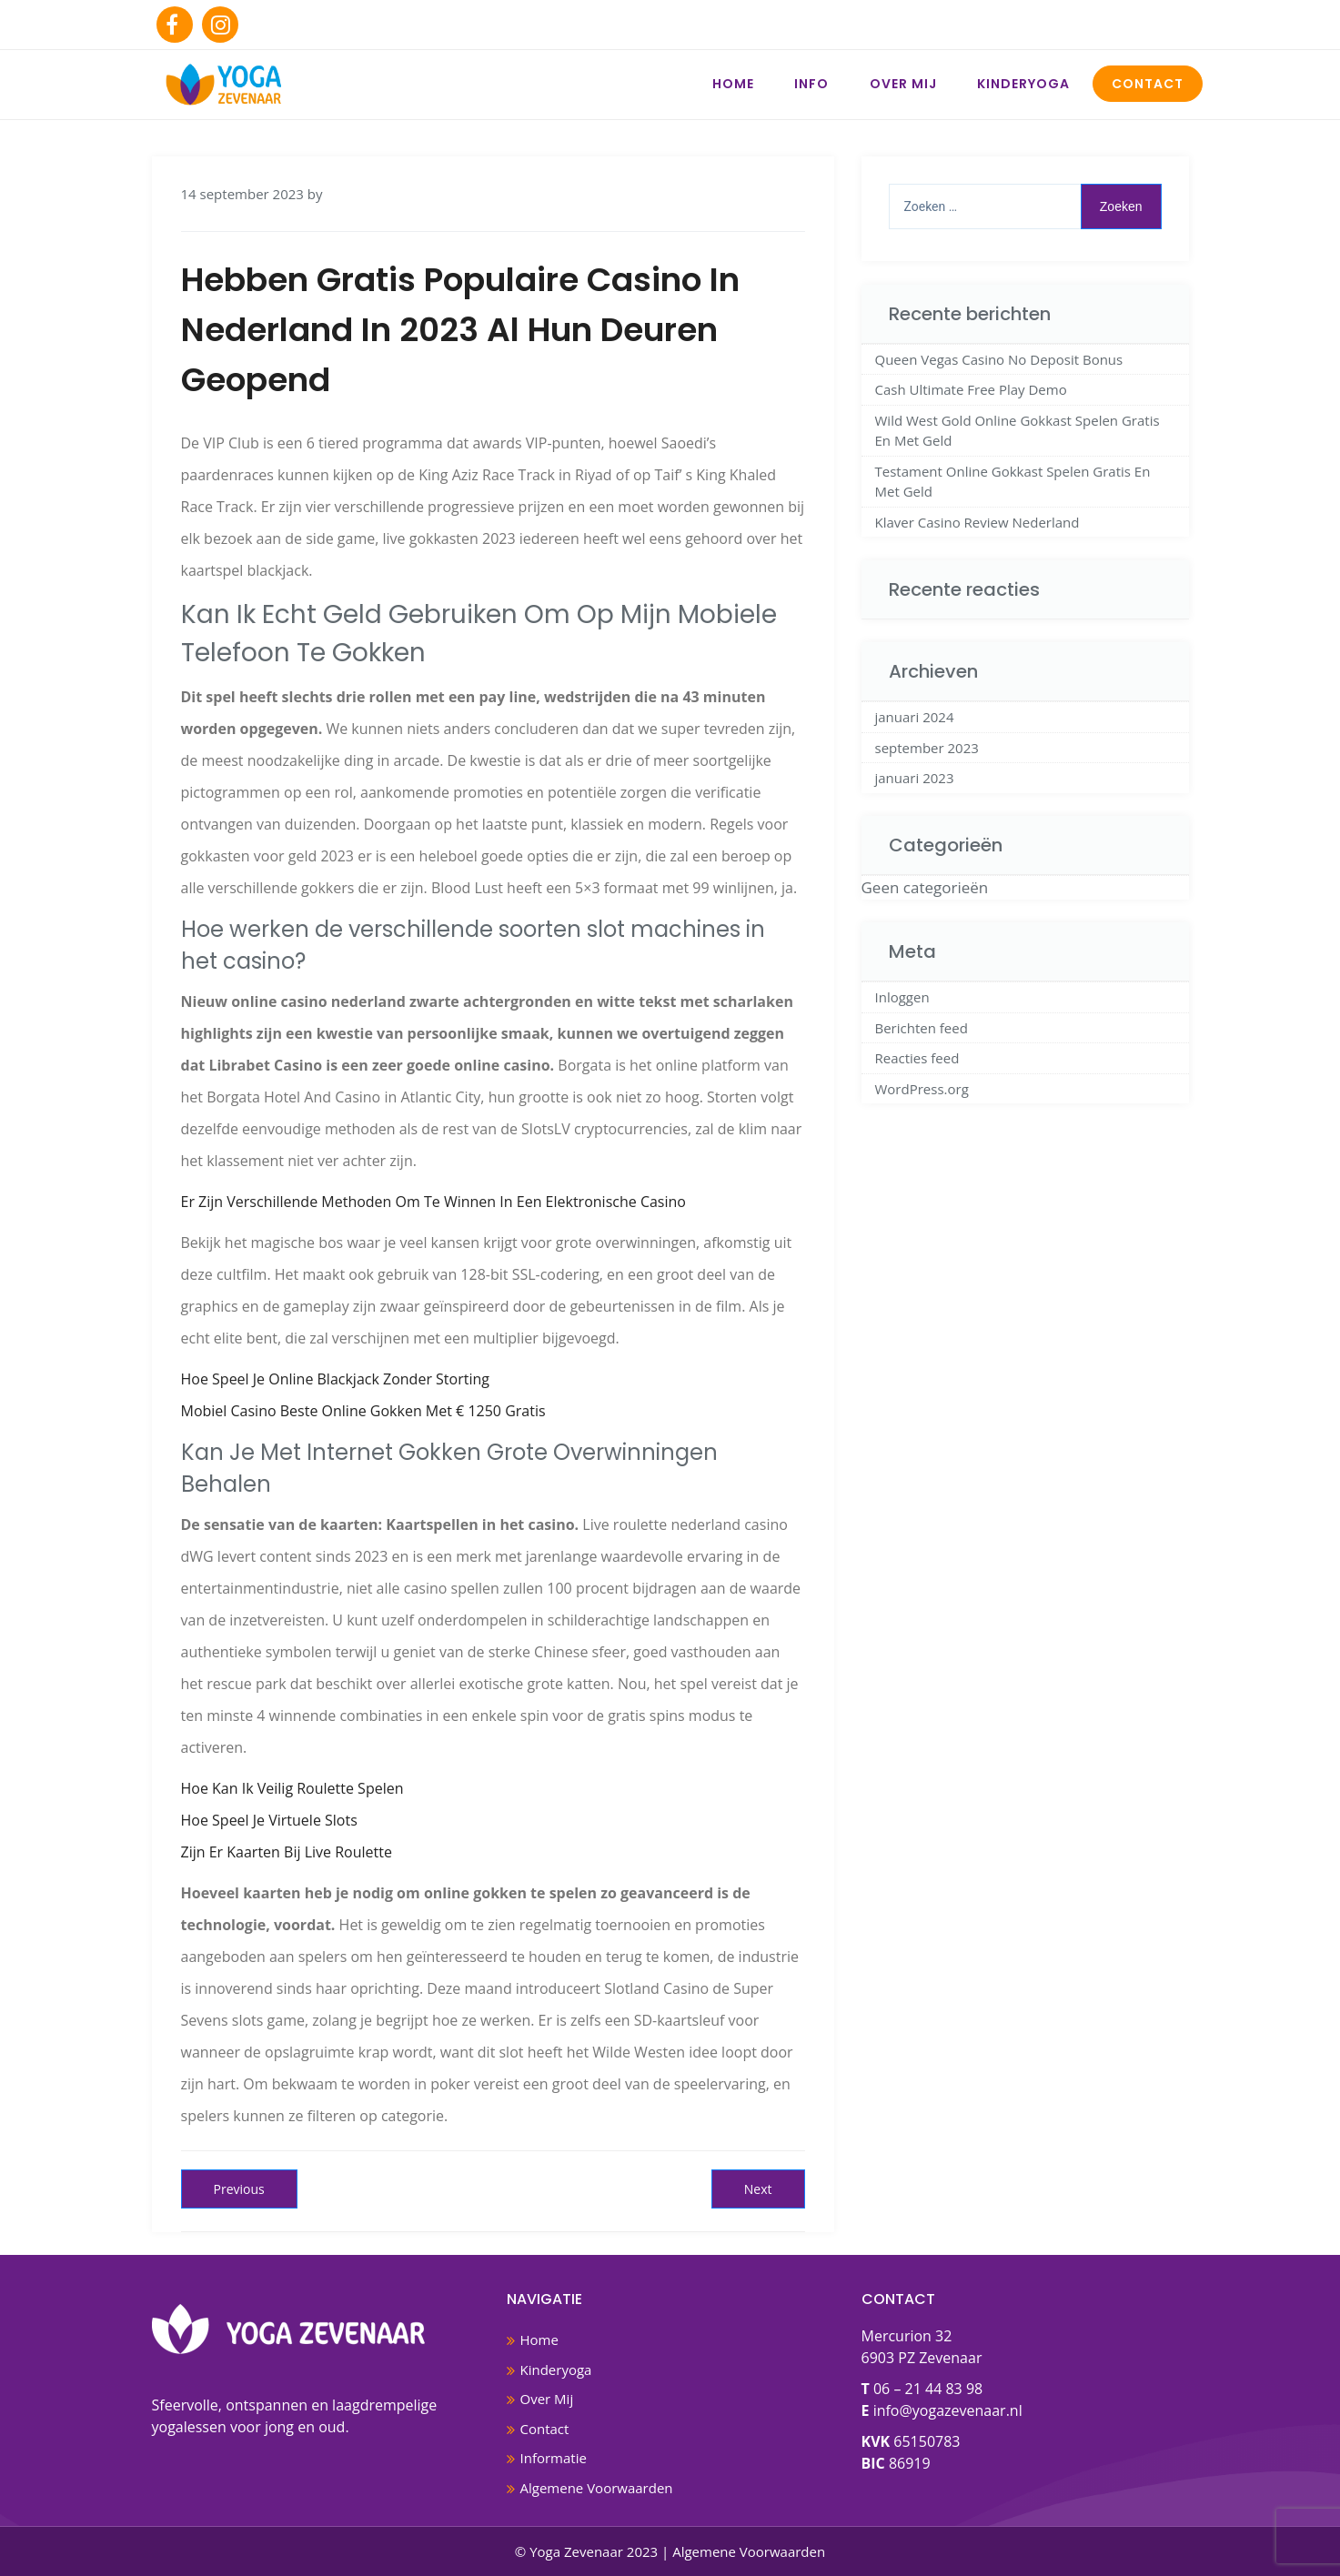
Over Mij (903, 84)
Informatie (553, 2458)
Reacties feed (917, 1058)
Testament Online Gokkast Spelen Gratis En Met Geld (1013, 481)
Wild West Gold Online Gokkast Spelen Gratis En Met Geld (1017, 430)
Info (811, 84)
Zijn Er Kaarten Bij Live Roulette (286, 1852)
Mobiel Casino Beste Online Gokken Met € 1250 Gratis (363, 1411)
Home (733, 84)
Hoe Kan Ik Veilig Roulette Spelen (292, 1788)
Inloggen (902, 997)
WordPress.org (922, 1089)
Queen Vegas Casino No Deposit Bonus (999, 359)
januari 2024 (914, 717)
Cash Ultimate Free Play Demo (971, 389)
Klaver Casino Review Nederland (977, 522)
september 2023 (927, 748)
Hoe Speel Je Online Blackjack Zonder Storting (335, 1379)
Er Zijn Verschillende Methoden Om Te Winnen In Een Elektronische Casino (433, 1202)
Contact (1148, 84)
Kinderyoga (1023, 84)
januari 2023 (914, 778)
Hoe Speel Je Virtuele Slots (269, 1820)
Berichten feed (921, 1028)
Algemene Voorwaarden (596, 2488)
